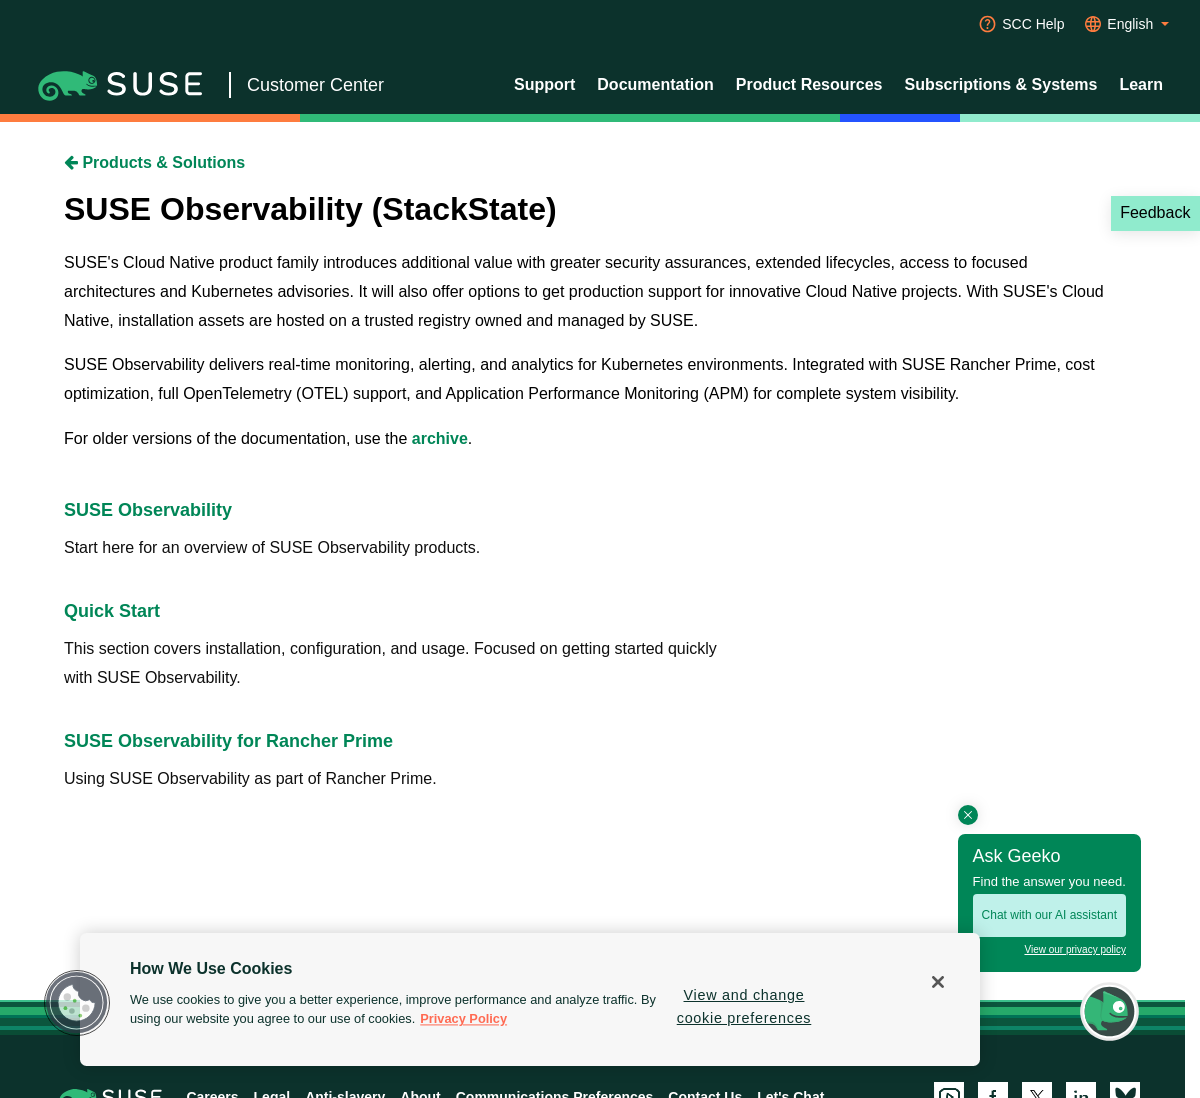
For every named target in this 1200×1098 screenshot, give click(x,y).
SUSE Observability (148, 510)
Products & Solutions (154, 162)
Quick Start (112, 611)
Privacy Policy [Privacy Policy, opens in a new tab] (463, 1019)
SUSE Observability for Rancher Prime (228, 741)
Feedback (1155, 212)
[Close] (938, 982)
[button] (77, 1003)
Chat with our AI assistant (1049, 915)
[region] (530, 999)
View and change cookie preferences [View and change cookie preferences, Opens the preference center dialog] (744, 1006)
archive (440, 438)
